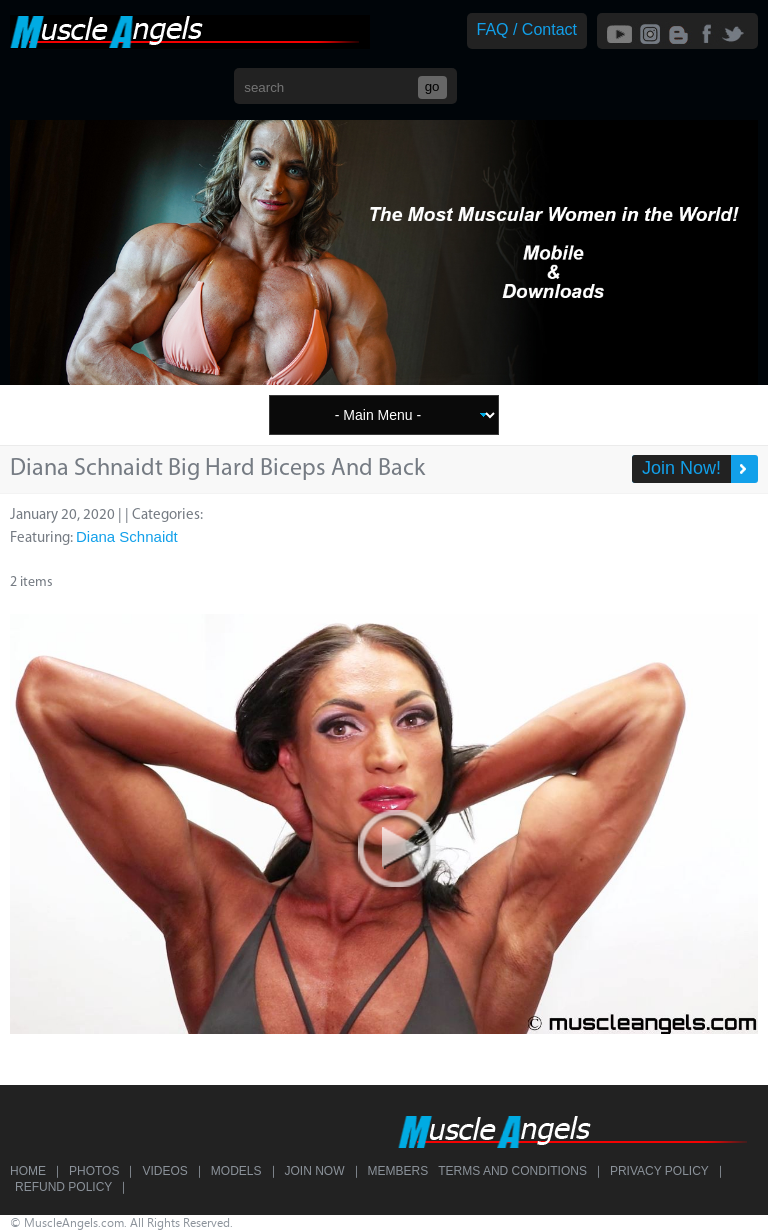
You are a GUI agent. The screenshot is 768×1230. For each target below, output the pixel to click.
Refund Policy (63, 1187)
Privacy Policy (659, 1171)
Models (236, 1171)
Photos (94, 1171)
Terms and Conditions (512, 1171)
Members (398, 1171)
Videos (164, 1171)
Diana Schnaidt (127, 536)
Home (28, 1171)
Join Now (315, 1171)
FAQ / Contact (527, 29)
